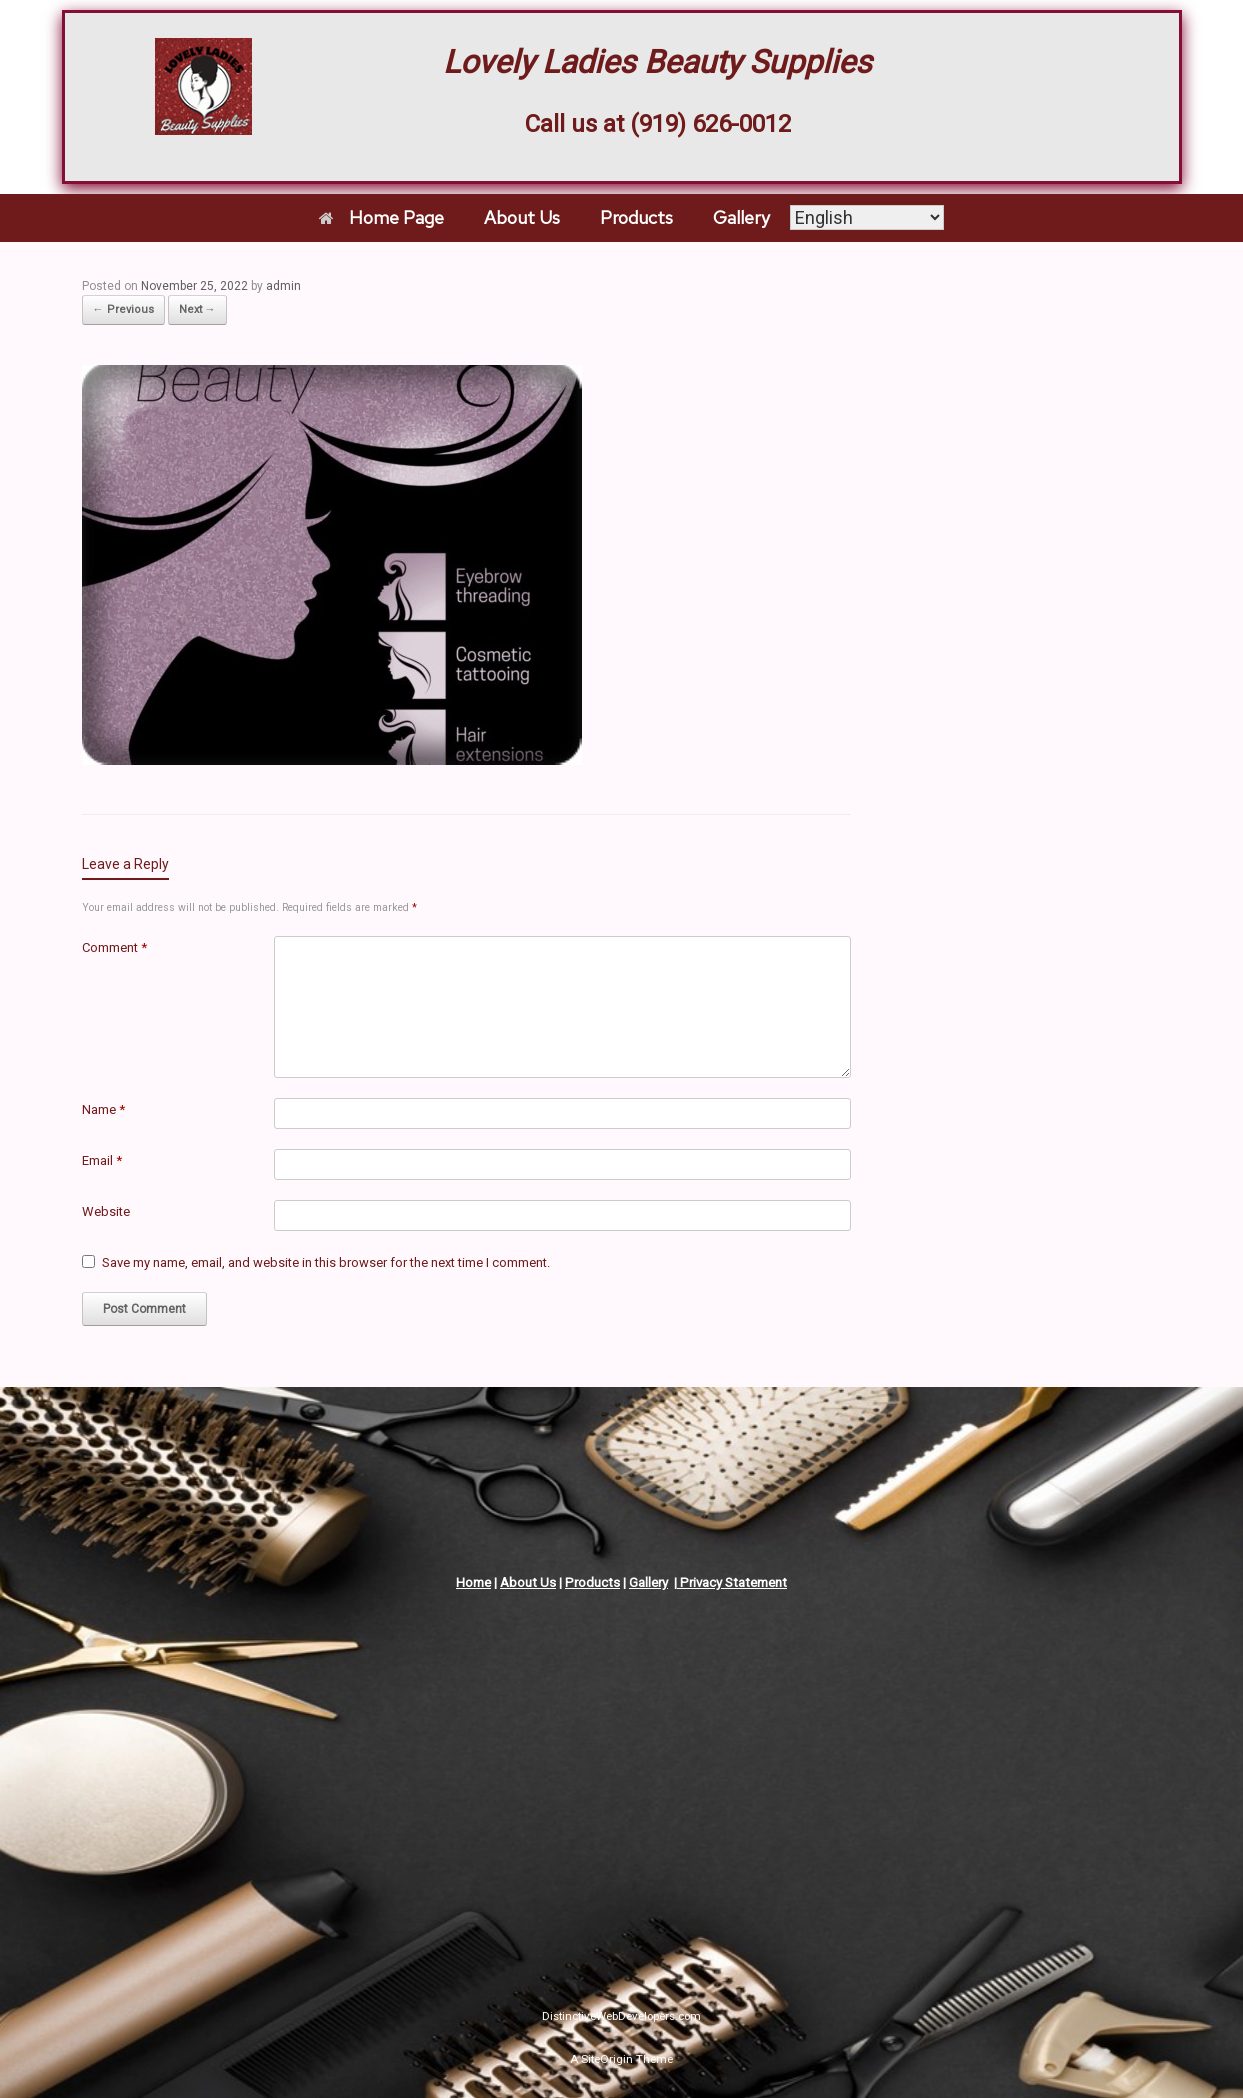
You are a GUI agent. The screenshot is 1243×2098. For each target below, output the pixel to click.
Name (103, 1109)
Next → (197, 309)
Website (106, 1211)
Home (473, 1582)
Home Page (381, 217)
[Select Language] (867, 217)
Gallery (741, 217)
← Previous (123, 309)
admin (283, 286)
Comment (114, 947)
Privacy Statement (732, 1582)
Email (102, 1160)
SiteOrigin (607, 2059)
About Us (522, 217)
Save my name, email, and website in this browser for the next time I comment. (326, 1262)
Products (636, 217)
